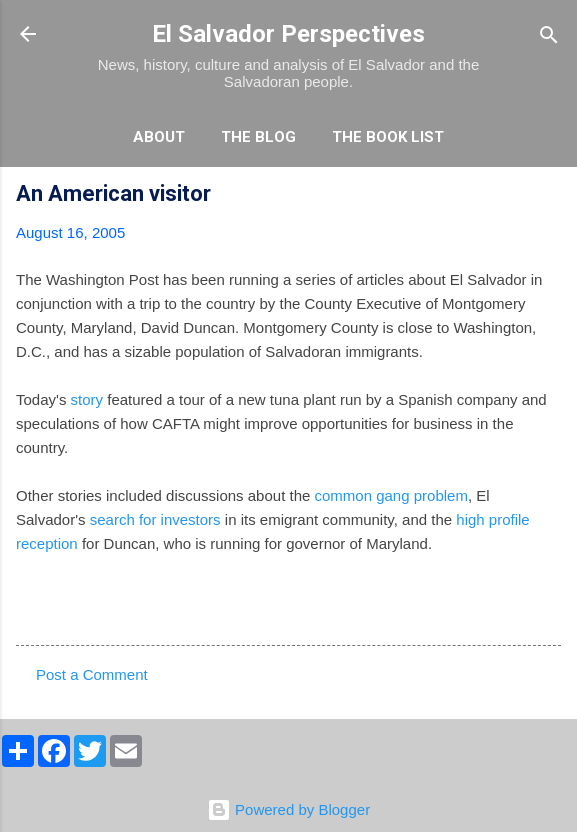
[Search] (549, 36)
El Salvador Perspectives (288, 34)
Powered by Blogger (288, 809)
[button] (549, 196)
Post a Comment (92, 674)
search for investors (155, 519)
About (159, 137)
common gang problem (391, 495)
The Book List (388, 137)
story (87, 399)
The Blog (258, 137)
